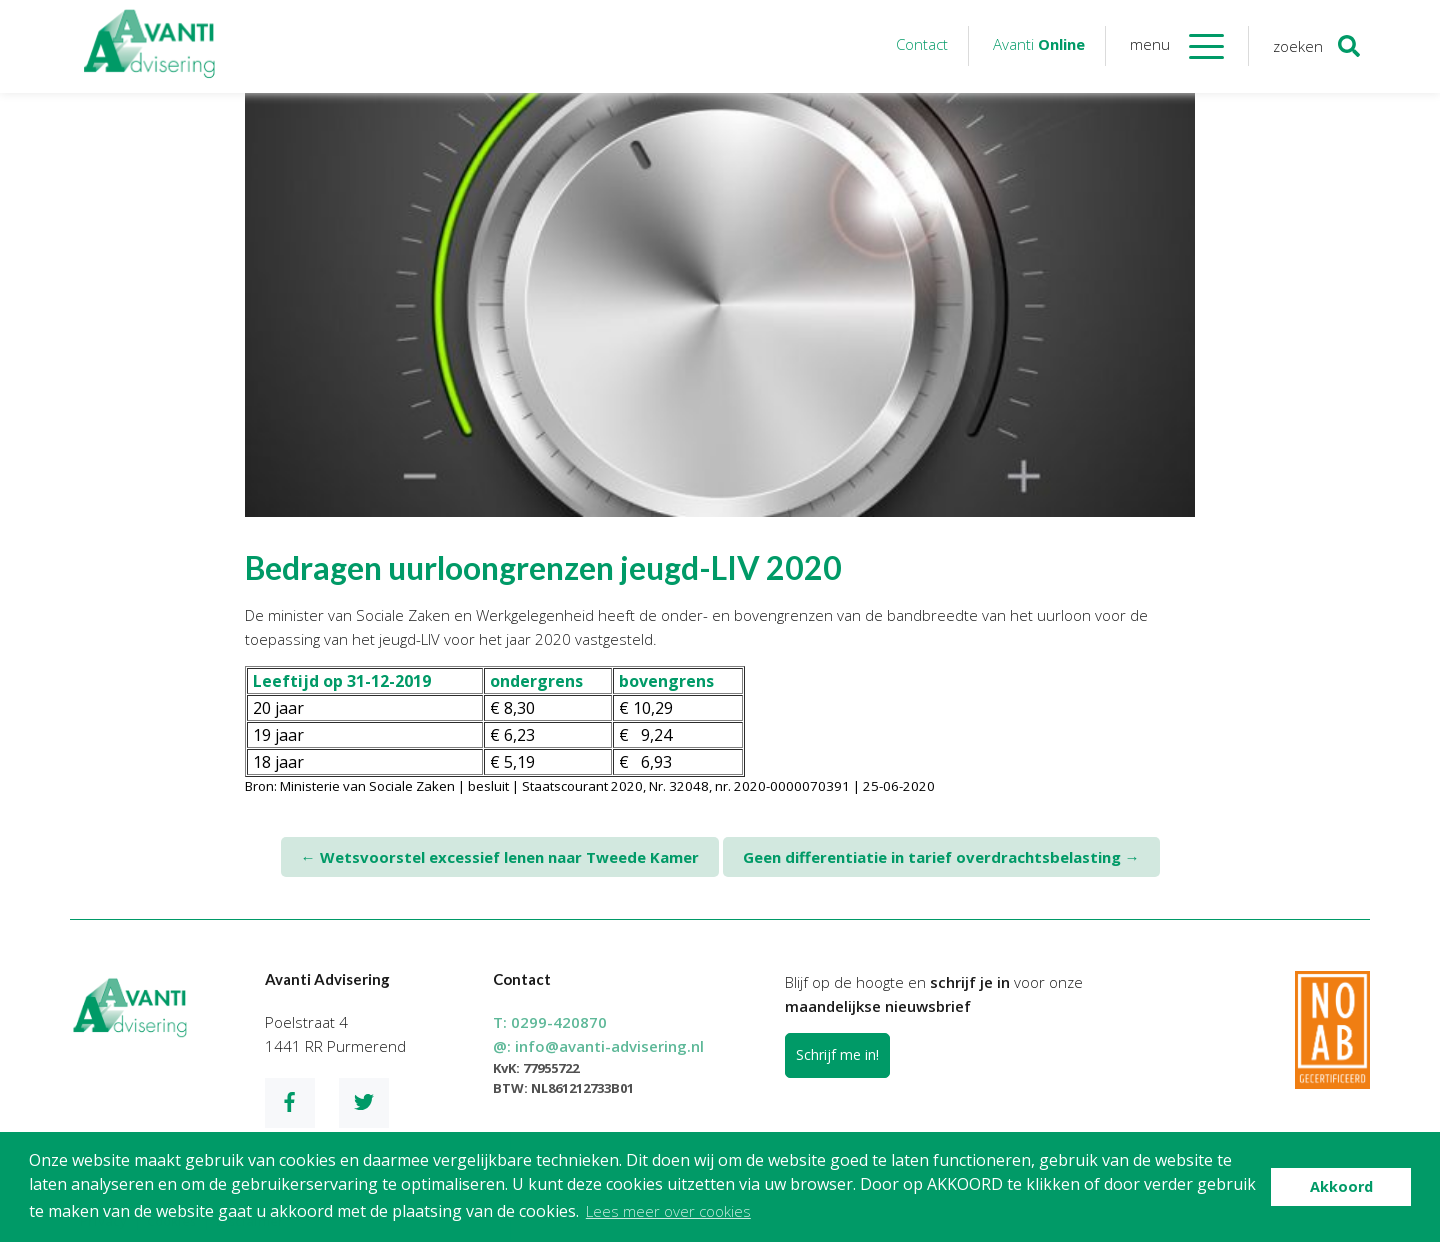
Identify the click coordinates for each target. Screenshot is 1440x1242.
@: (598, 1046)
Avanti (1039, 44)
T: (550, 1022)
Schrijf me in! (837, 1054)
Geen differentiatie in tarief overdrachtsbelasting (941, 857)
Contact (922, 44)
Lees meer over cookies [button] (668, 1211)
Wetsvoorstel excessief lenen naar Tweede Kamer (500, 857)
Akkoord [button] (1341, 1186)
